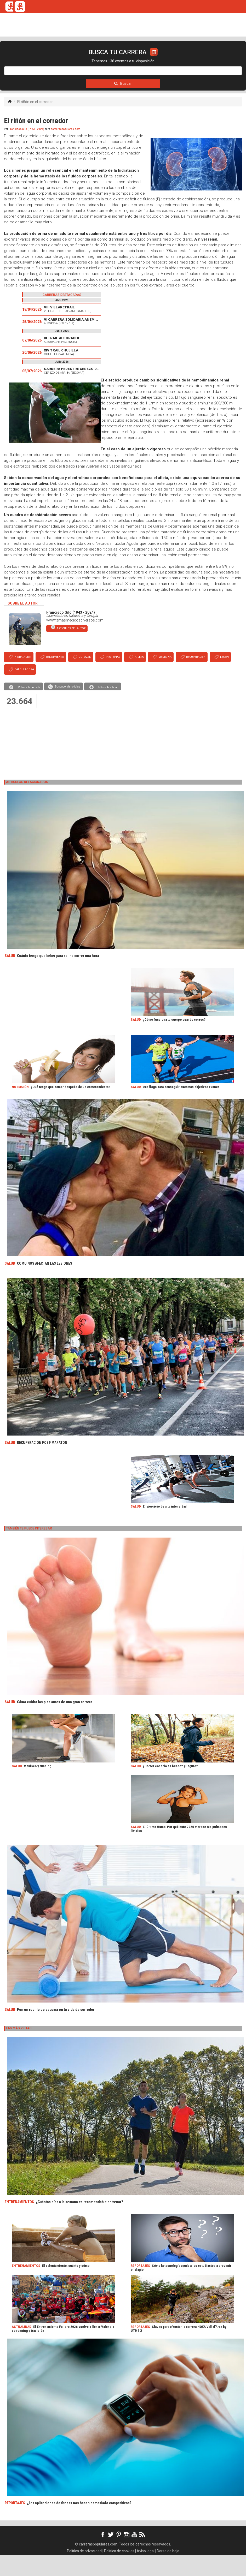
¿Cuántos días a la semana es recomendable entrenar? (79, 2223)
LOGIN (209, 58)
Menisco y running (37, 1787)
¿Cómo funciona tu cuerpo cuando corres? (174, 1040)
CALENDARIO (36, 58)
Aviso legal (146, 2572)
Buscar (123, 104)
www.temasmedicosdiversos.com (75, 641)
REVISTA (89, 58)
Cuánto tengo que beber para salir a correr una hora (58, 977)
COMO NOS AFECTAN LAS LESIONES (44, 1284)
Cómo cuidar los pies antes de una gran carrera (54, 1723)
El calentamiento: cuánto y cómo (65, 2286)
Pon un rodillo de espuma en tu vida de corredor (55, 2030)
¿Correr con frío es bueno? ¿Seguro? (170, 1787)
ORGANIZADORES (144, 58)
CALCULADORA (180, 58)
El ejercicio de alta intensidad (165, 1527)
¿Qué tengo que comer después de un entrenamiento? (70, 1108)
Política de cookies (119, 2572)
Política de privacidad (84, 2572)
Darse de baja (168, 2572)
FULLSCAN (113, 58)
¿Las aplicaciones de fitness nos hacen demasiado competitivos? (79, 2524)
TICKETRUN (64, 58)
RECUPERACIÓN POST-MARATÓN (42, 1463)
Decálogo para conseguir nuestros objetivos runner (181, 1108)
